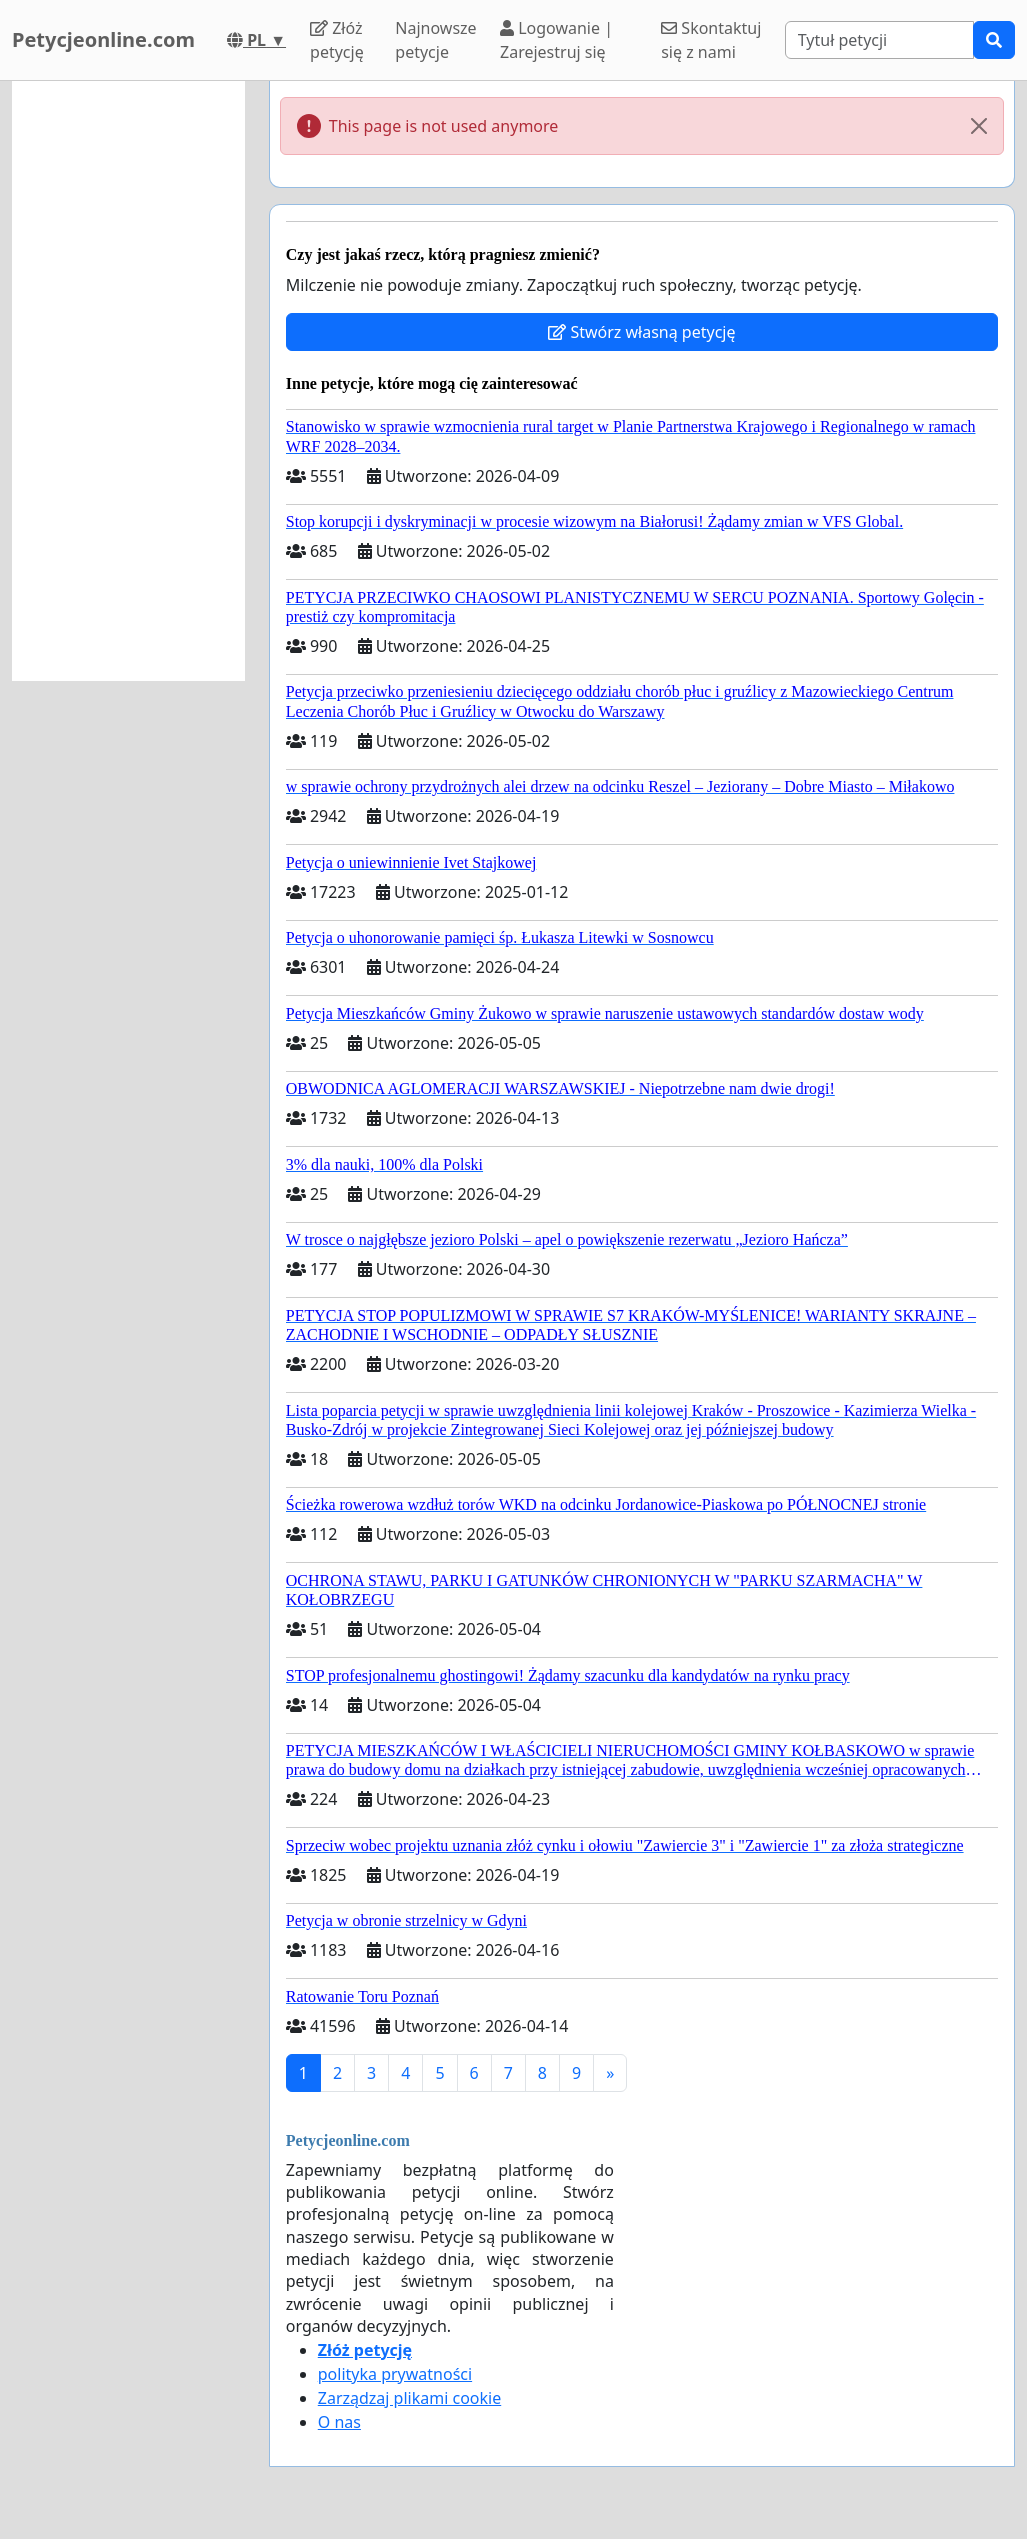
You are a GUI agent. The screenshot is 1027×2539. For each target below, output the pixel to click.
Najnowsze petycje (435, 40)
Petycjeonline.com (103, 39)
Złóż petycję (337, 40)
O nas (339, 2422)
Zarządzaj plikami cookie (409, 2398)
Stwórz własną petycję (641, 332)
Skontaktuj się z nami (711, 40)
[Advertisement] (128, 381)
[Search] (879, 40)
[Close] (979, 126)
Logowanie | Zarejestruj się (556, 40)
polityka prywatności (395, 2374)
